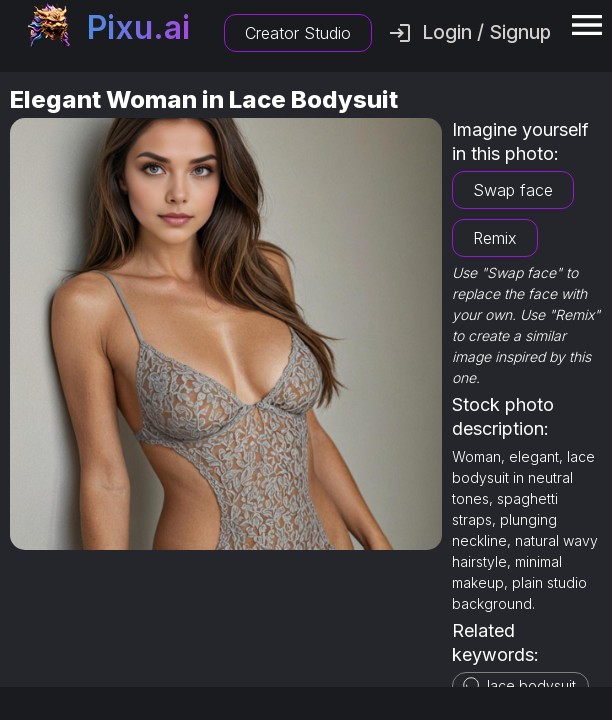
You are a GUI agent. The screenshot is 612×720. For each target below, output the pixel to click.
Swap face (513, 190)
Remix (495, 238)
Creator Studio (298, 33)
